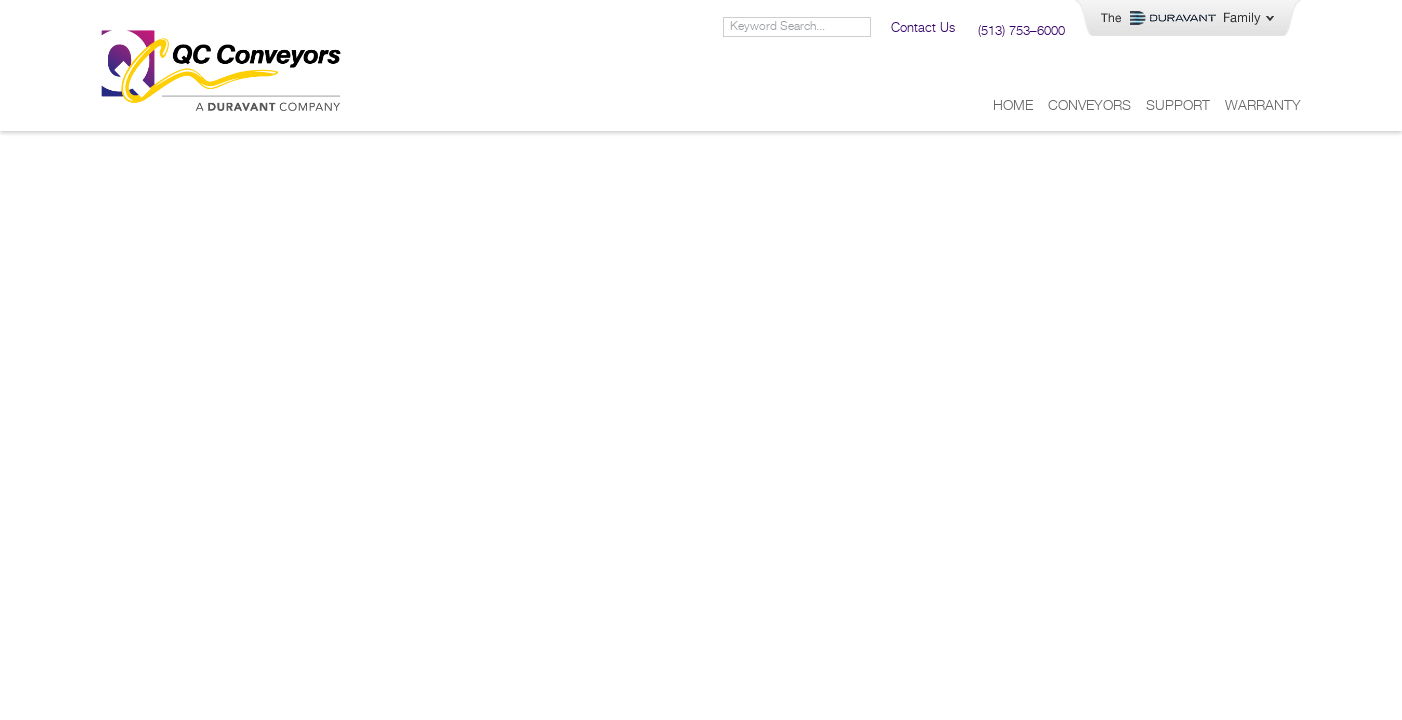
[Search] (860, 27)
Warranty (1263, 106)
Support (1178, 106)
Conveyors (1089, 106)
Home (1013, 106)
